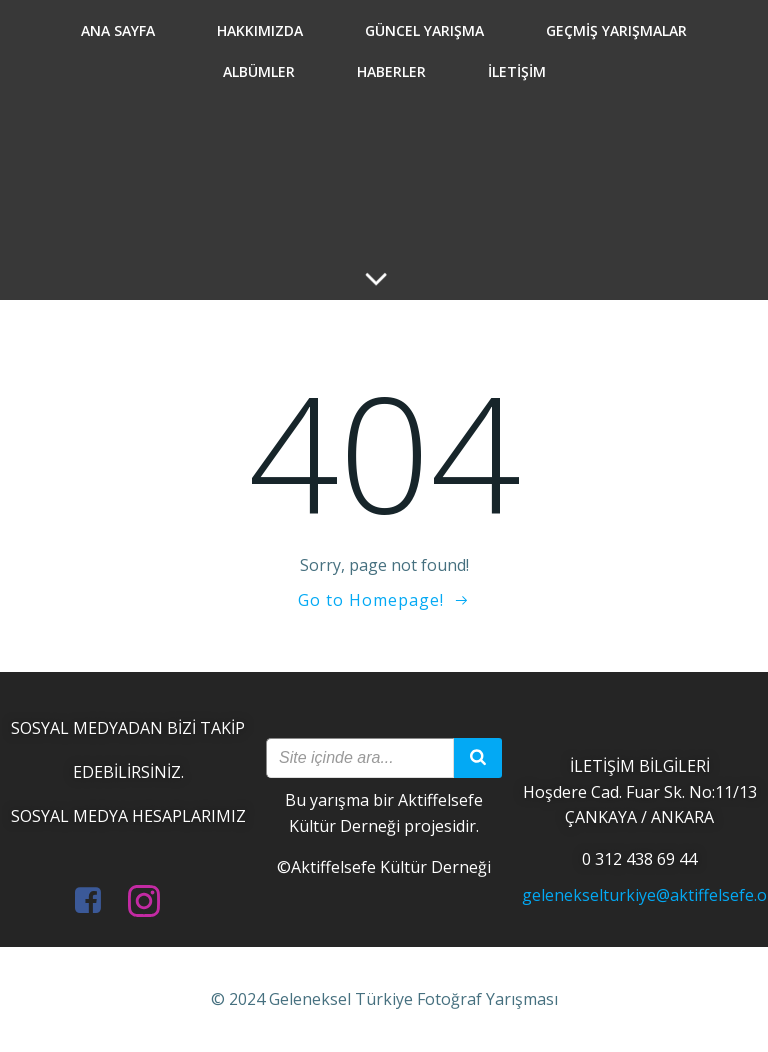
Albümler (259, 71)
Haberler (391, 71)
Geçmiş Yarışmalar (616, 30)
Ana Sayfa (118, 30)
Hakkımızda (260, 30)
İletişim (517, 71)
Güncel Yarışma (424, 30)
